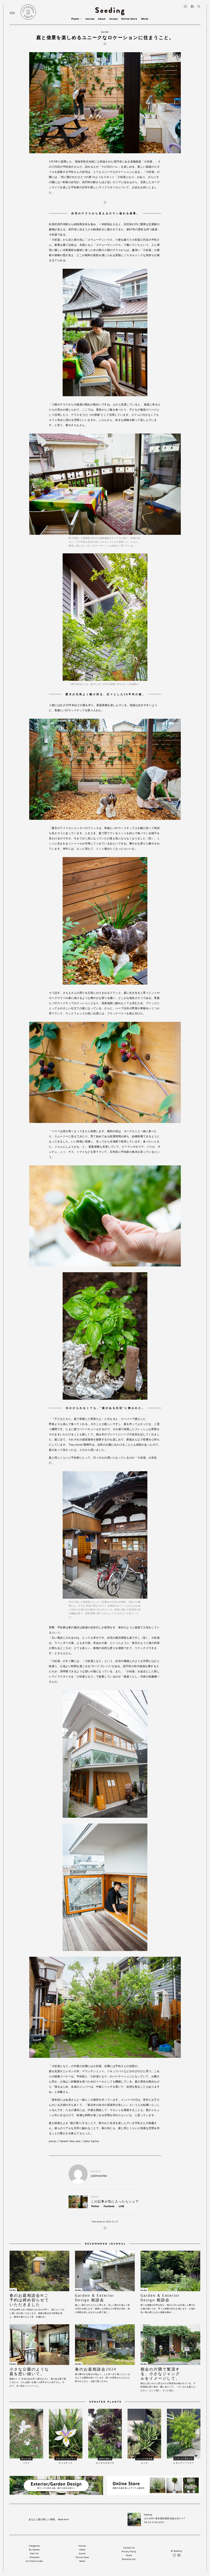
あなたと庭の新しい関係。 (49, 2519)
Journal (90, 18)
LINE (121, 2206)
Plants (76, 18)
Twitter (95, 2206)
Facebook (109, 2206)
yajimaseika (99, 2175)
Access (113, 18)
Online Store (129, 18)
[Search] (198, 6)
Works (144, 18)
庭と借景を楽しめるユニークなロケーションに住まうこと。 (105, 38)
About (102, 18)
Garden (105, 31)
